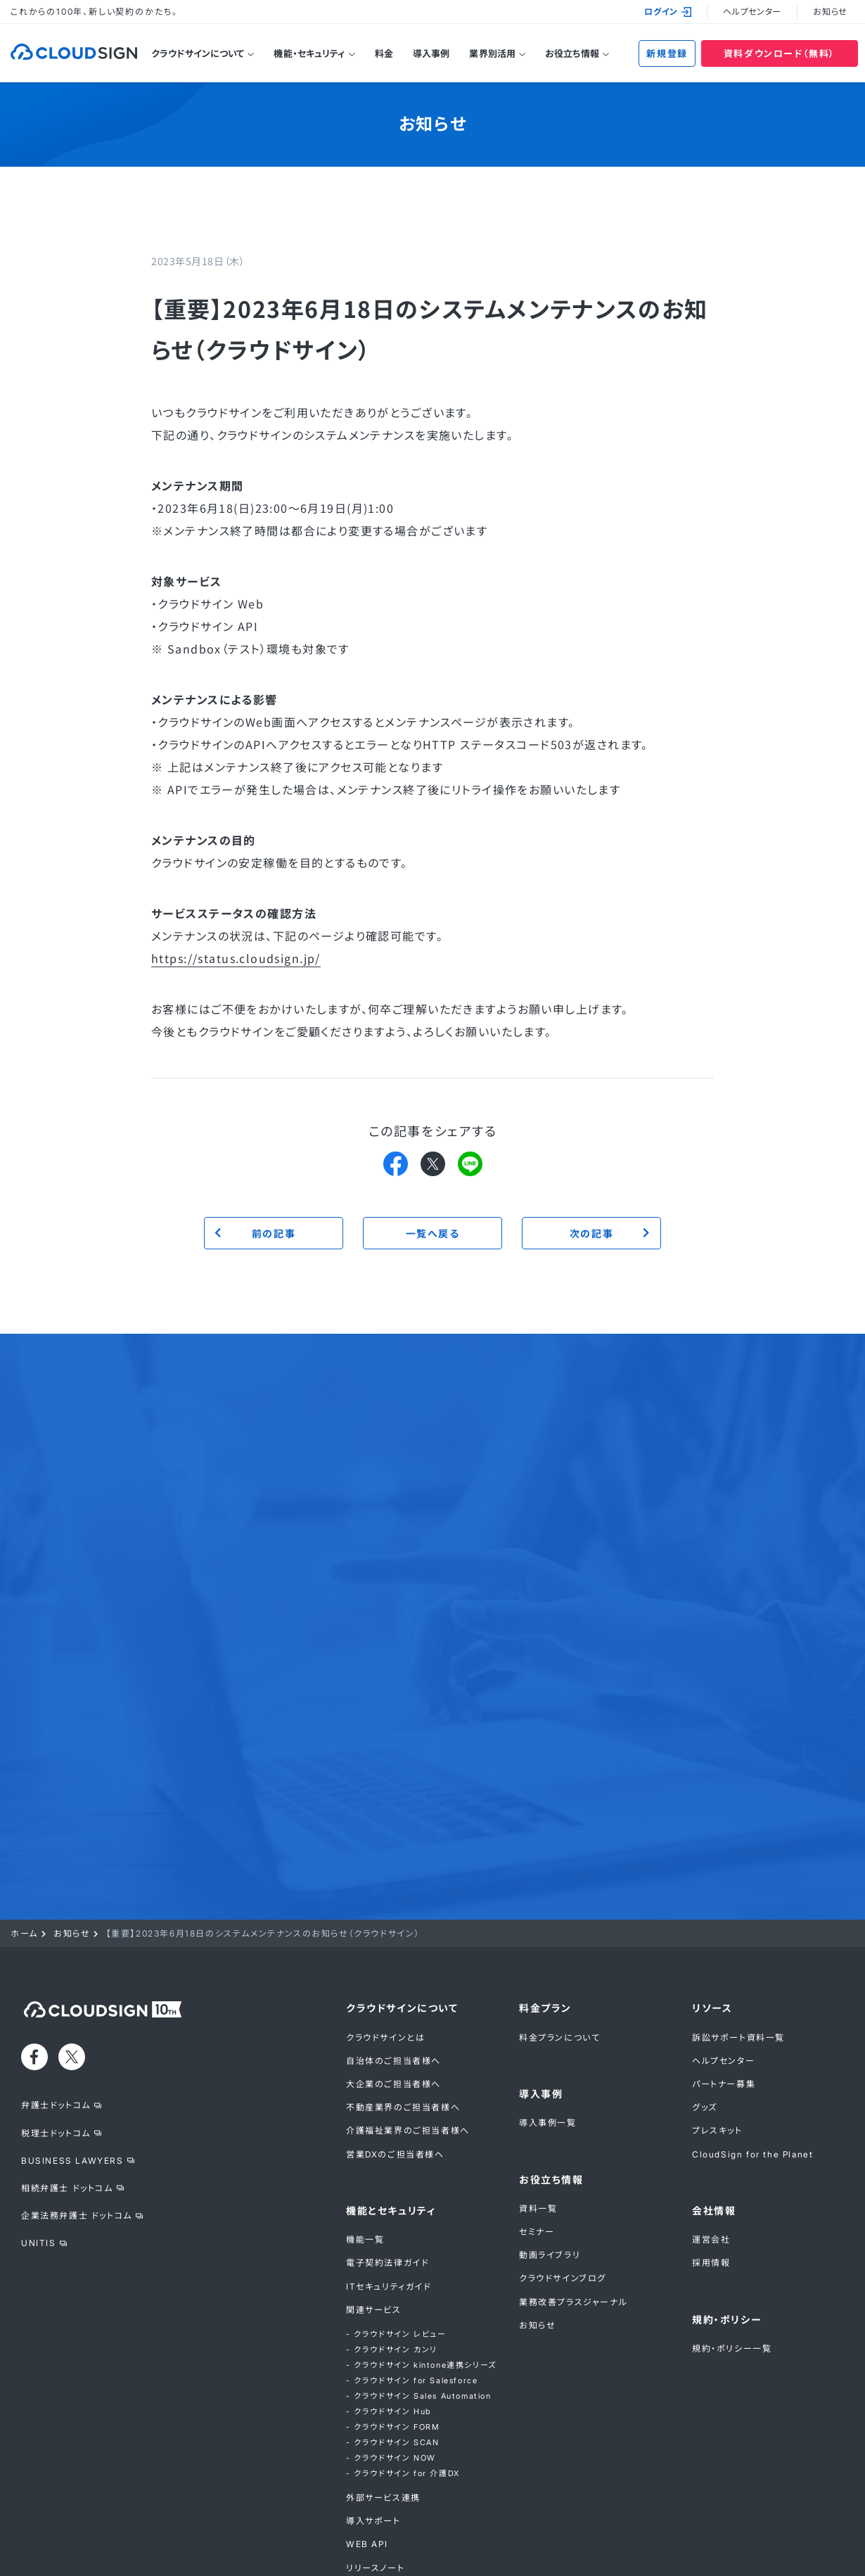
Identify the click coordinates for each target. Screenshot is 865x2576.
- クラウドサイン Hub (388, 2411)
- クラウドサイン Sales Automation (419, 2396)
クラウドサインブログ (562, 2278)
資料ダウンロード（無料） (779, 53)
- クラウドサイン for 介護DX (403, 2473)
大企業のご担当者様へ (393, 2084)
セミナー (536, 2231)
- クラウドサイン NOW (391, 2458)
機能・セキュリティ (309, 53)
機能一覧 (365, 2239)
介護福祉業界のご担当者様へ (408, 2130)
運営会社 (711, 2239)
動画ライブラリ (549, 2255)
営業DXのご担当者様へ (395, 2154)
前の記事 (273, 1233)
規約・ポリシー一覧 (731, 2348)
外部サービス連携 (383, 2497)
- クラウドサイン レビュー (396, 2334)
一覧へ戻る (433, 1233)
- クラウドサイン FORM (393, 2427)
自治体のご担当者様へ (393, 2060)
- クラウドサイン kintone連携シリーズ (421, 2365)
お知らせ (830, 11)
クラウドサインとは (385, 2037)
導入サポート (373, 2521)
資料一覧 (538, 2208)
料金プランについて (559, 2037)
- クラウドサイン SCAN (392, 2442)
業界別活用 (492, 53)
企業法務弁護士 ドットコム (76, 2215)
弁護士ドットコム (56, 2105)
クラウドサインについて (197, 53)
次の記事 (591, 1233)
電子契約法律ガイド (387, 2262)
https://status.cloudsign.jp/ (236, 958)
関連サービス (374, 2309)
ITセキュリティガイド (389, 2286)
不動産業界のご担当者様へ (403, 2107)
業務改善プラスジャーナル (573, 2302)
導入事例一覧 (548, 2122)
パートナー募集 (723, 2084)
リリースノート (375, 2568)
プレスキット (717, 2130)
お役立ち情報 (572, 53)
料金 (384, 53)
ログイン (667, 11)
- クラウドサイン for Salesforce (412, 2380)
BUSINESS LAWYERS (72, 2160)
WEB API (366, 2544)
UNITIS (38, 2243)
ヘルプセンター (752, 11)
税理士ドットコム (56, 2133)
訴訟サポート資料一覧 (738, 2037)
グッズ (704, 2107)
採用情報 (711, 2262)
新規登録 (666, 53)
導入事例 (431, 53)
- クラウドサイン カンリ (391, 2349)
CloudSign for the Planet (752, 2154)
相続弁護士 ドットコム (67, 2188)
